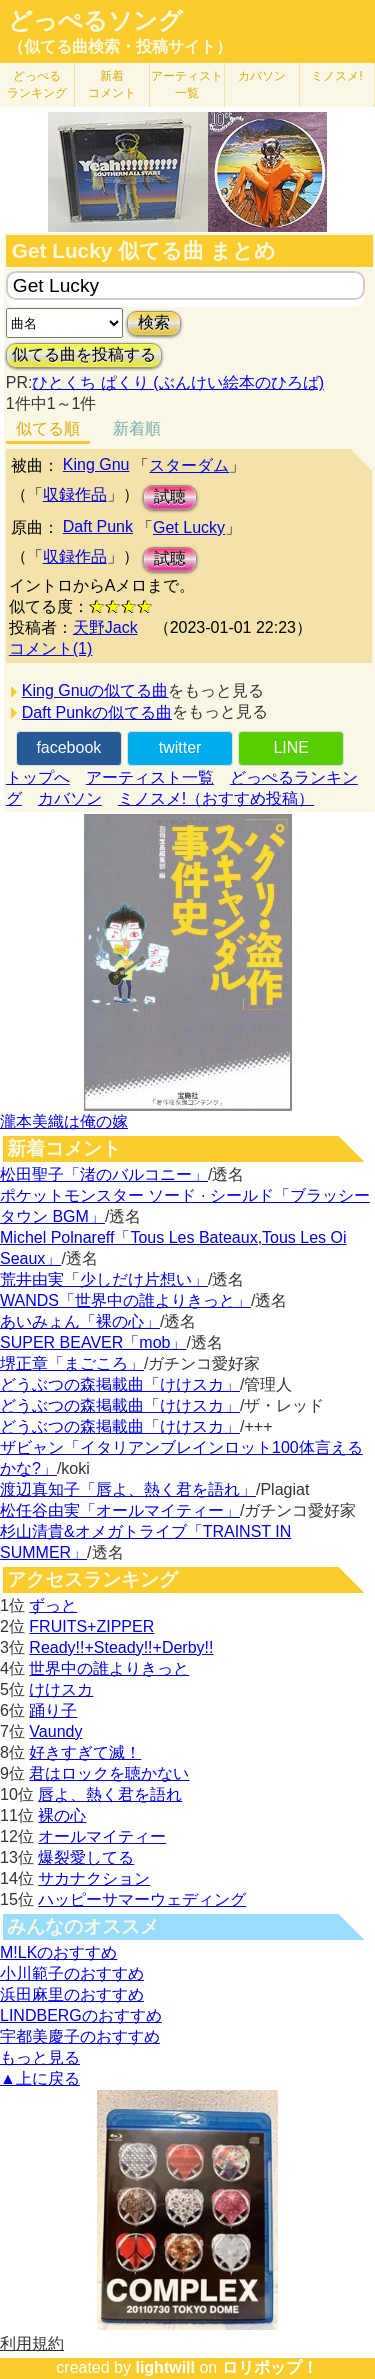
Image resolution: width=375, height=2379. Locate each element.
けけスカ (61, 1689)
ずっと (53, 1605)
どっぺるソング (95, 21)
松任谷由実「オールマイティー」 (120, 1510)
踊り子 (53, 1710)
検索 (154, 322)
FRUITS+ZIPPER (91, 1626)
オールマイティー (102, 1836)
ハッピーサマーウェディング (142, 1899)
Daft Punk (98, 526)
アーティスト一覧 (150, 777)
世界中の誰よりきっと (109, 1668)
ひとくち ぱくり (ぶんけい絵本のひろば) (178, 382)
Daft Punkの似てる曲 (97, 712)
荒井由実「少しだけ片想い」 (104, 1279)
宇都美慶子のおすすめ (80, 2036)
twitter (180, 747)
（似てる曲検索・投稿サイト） (120, 46)
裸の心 (62, 1815)
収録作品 (75, 494)
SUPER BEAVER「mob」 (93, 1342)
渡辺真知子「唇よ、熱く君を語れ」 (128, 1489)
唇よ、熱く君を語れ (110, 1794)
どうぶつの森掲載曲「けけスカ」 (120, 1384)
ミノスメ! (336, 76)
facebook (68, 747)
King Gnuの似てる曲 (95, 690)
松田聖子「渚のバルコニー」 (104, 1174)
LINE (291, 747)
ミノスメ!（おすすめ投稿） (216, 798)
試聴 (170, 496)
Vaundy (55, 1731)
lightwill (165, 2367)
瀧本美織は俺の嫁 (64, 1121)
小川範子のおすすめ (72, 1973)
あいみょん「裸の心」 (80, 1321)
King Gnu (96, 464)
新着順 (137, 428)
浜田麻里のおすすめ (72, 1994)
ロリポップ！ (270, 2367)
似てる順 (48, 428)
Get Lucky (189, 527)
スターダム (189, 465)
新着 (112, 84)
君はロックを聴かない (109, 1773)
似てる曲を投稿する (84, 354)
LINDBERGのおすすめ (81, 2015)
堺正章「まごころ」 (72, 1363)
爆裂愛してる (86, 1857)
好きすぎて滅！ (85, 1752)
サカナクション (94, 1878)
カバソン (262, 76)
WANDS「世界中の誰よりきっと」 (125, 1300)
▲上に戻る (40, 2078)
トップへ (38, 777)
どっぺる (37, 84)
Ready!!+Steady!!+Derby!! (121, 1647)
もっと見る (40, 2057)
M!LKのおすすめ (58, 1952)
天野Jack (105, 627)
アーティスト (187, 84)
